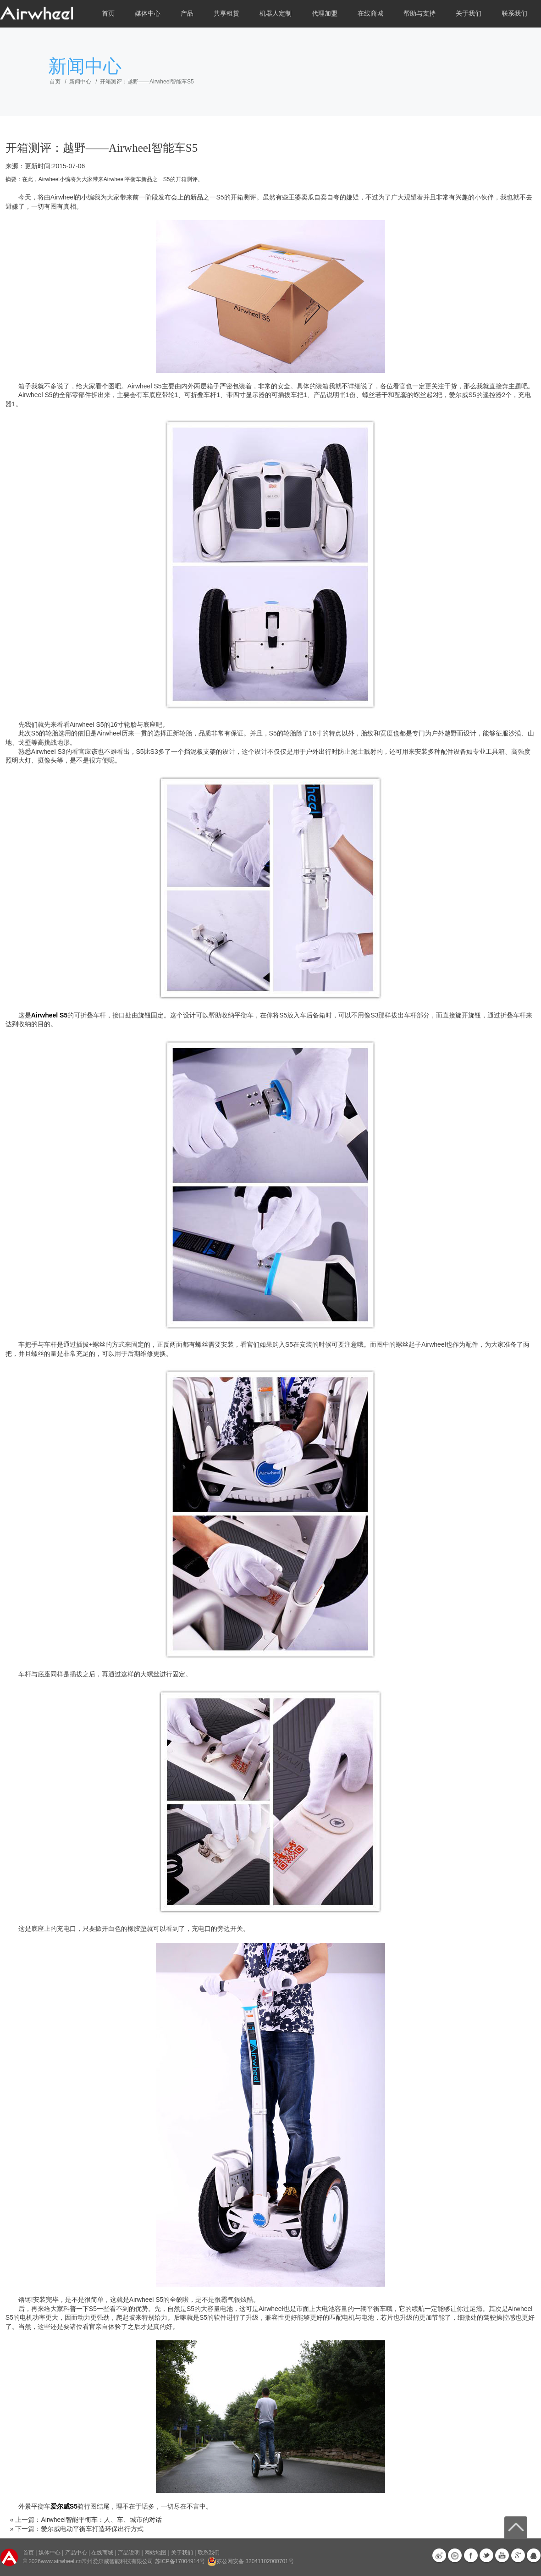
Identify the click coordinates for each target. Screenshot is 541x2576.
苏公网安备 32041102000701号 (250, 2561)
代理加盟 (324, 13)
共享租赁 (226, 13)
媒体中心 (147, 13)
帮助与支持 (419, 13)
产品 (187, 13)
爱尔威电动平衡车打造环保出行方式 (92, 2528)
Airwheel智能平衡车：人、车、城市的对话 (101, 2519)
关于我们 (468, 13)
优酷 (455, 2555)
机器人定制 (275, 13)
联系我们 (514, 13)
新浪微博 (439, 2555)
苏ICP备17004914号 (180, 2561)
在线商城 (370, 13)
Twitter (486, 2555)
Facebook (471, 2555)
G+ (518, 2555)
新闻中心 (80, 81)
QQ (534, 2555)
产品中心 (76, 2552)
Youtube (502, 2555)
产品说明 (129, 2552)
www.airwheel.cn (61, 2561)
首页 (108, 13)
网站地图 (155, 2552)
